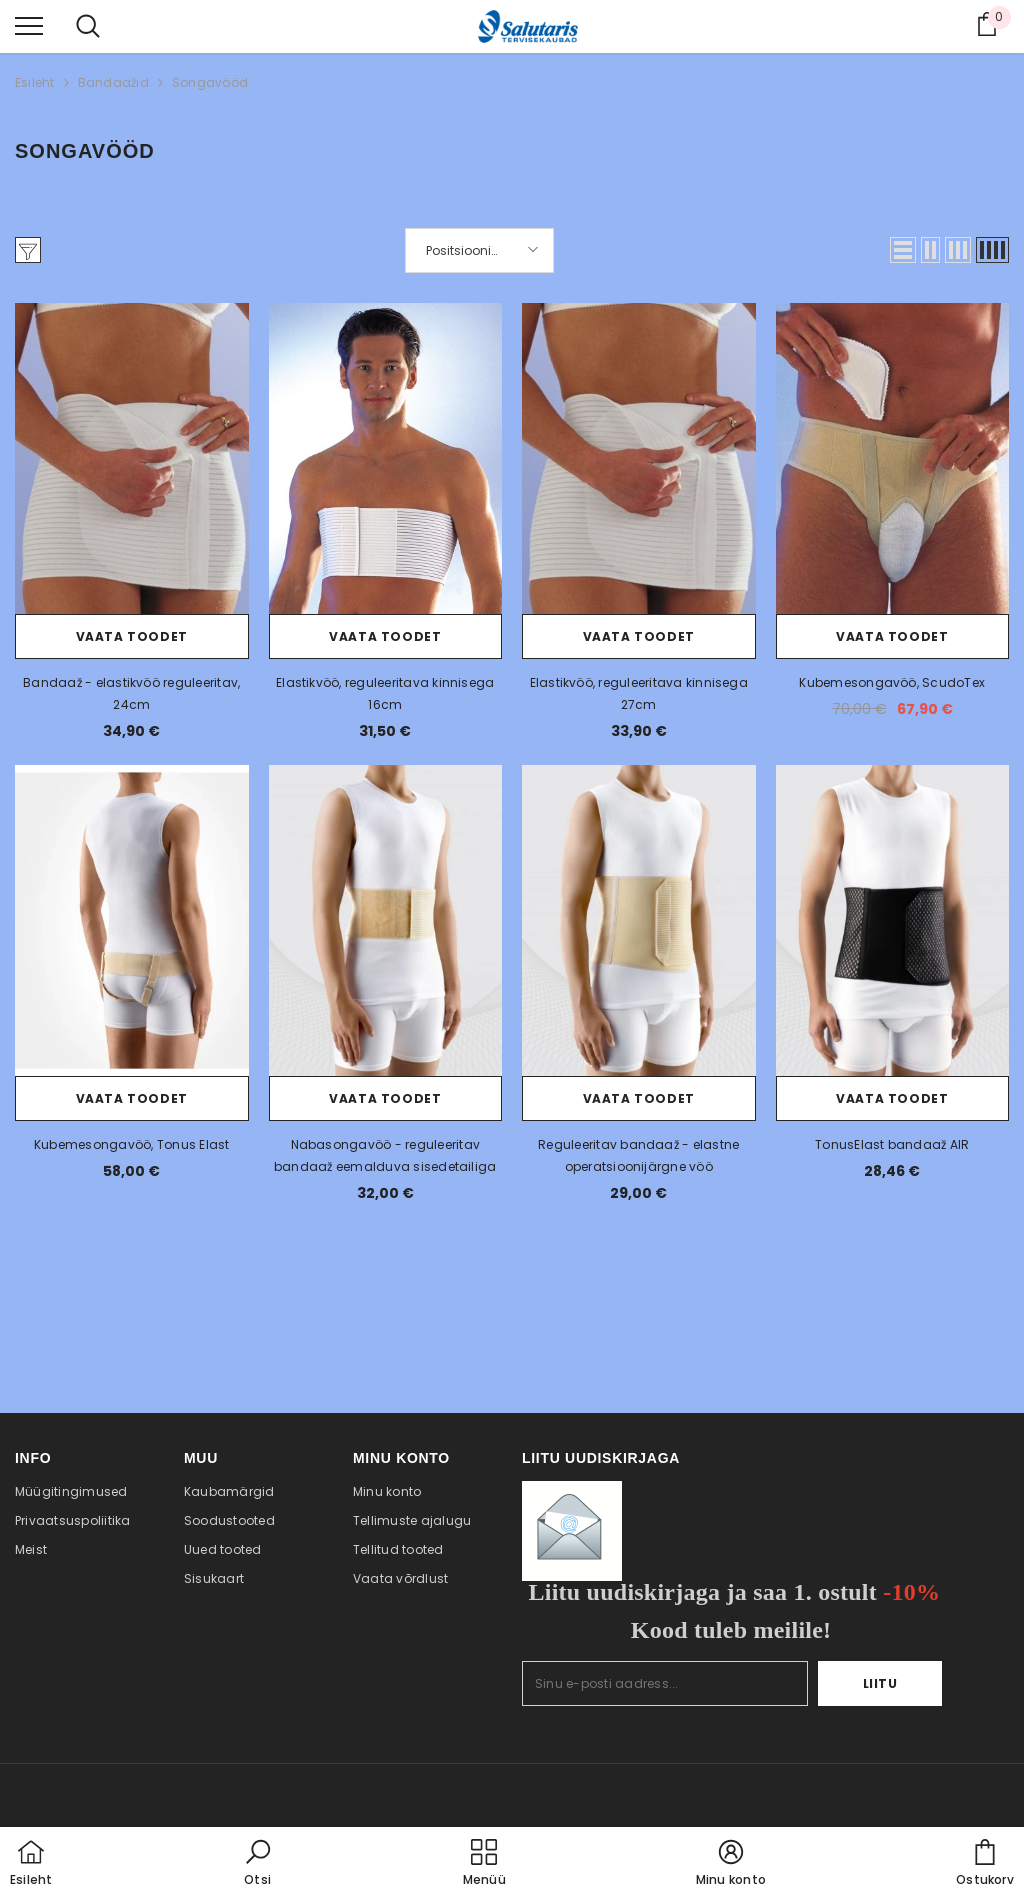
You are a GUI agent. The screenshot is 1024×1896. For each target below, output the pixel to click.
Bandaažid (113, 82)
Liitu (880, 1683)
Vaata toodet (132, 636)
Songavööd (210, 82)
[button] (903, 250)
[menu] (29, 25)
